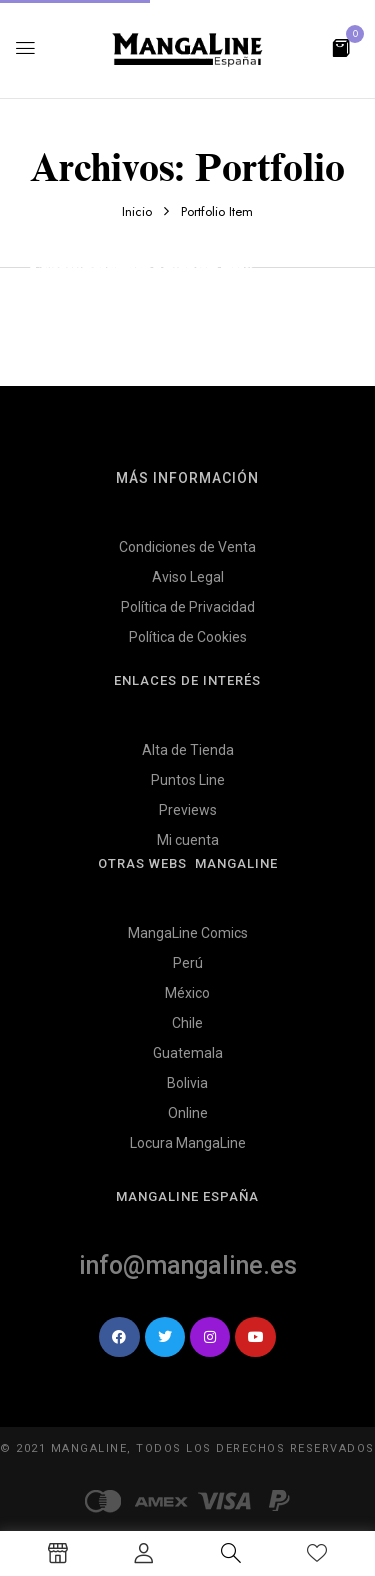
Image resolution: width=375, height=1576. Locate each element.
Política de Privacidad (188, 607)
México (187, 993)
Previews (188, 810)
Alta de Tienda (188, 750)
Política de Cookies (188, 637)
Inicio (137, 211)
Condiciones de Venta (187, 547)
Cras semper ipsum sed (127, 267)
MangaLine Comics (188, 933)
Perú (188, 963)
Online (188, 1113)
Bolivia (187, 1083)
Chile (187, 1023)
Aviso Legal (188, 577)
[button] (341, 46)
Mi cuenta (188, 840)
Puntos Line (188, 780)
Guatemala (188, 1053)
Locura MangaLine (188, 1143)
